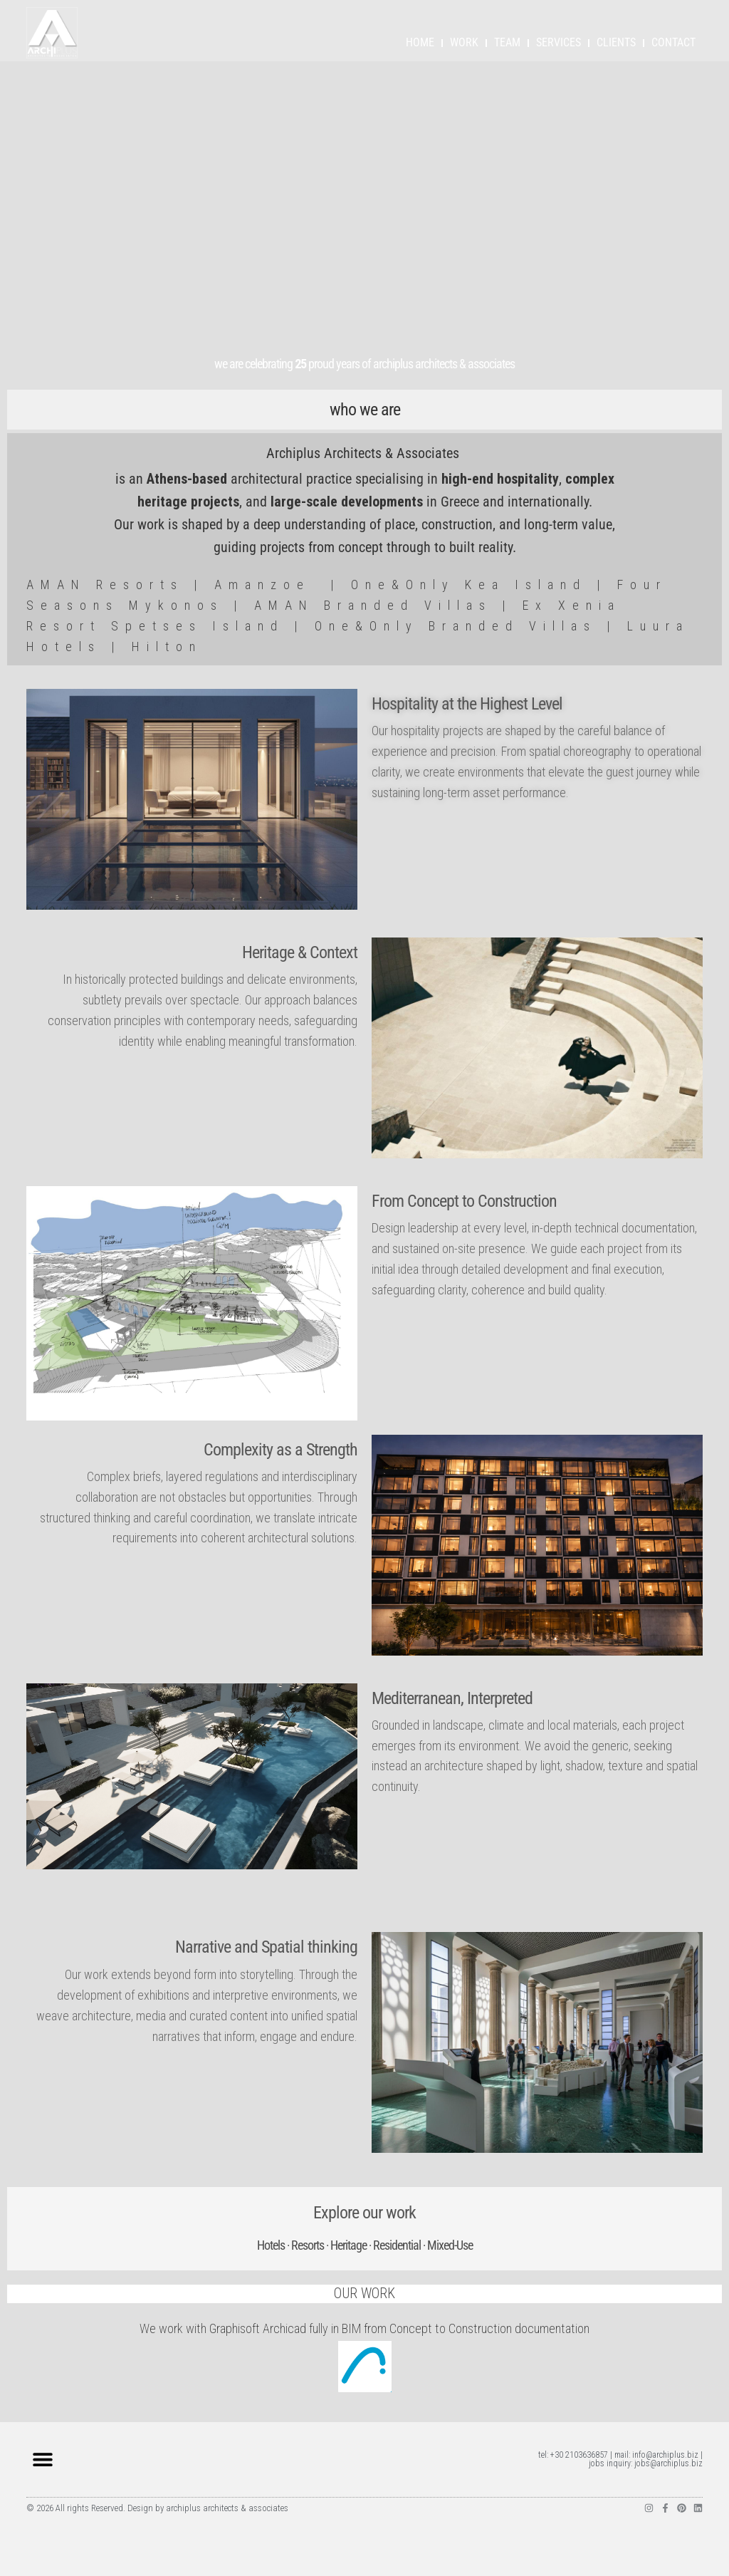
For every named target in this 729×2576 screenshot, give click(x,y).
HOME (420, 42)
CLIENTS (616, 42)
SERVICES (558, 42)
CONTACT (673, 42)
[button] (42, 2459)
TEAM (507, 42)
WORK (464, 42)
